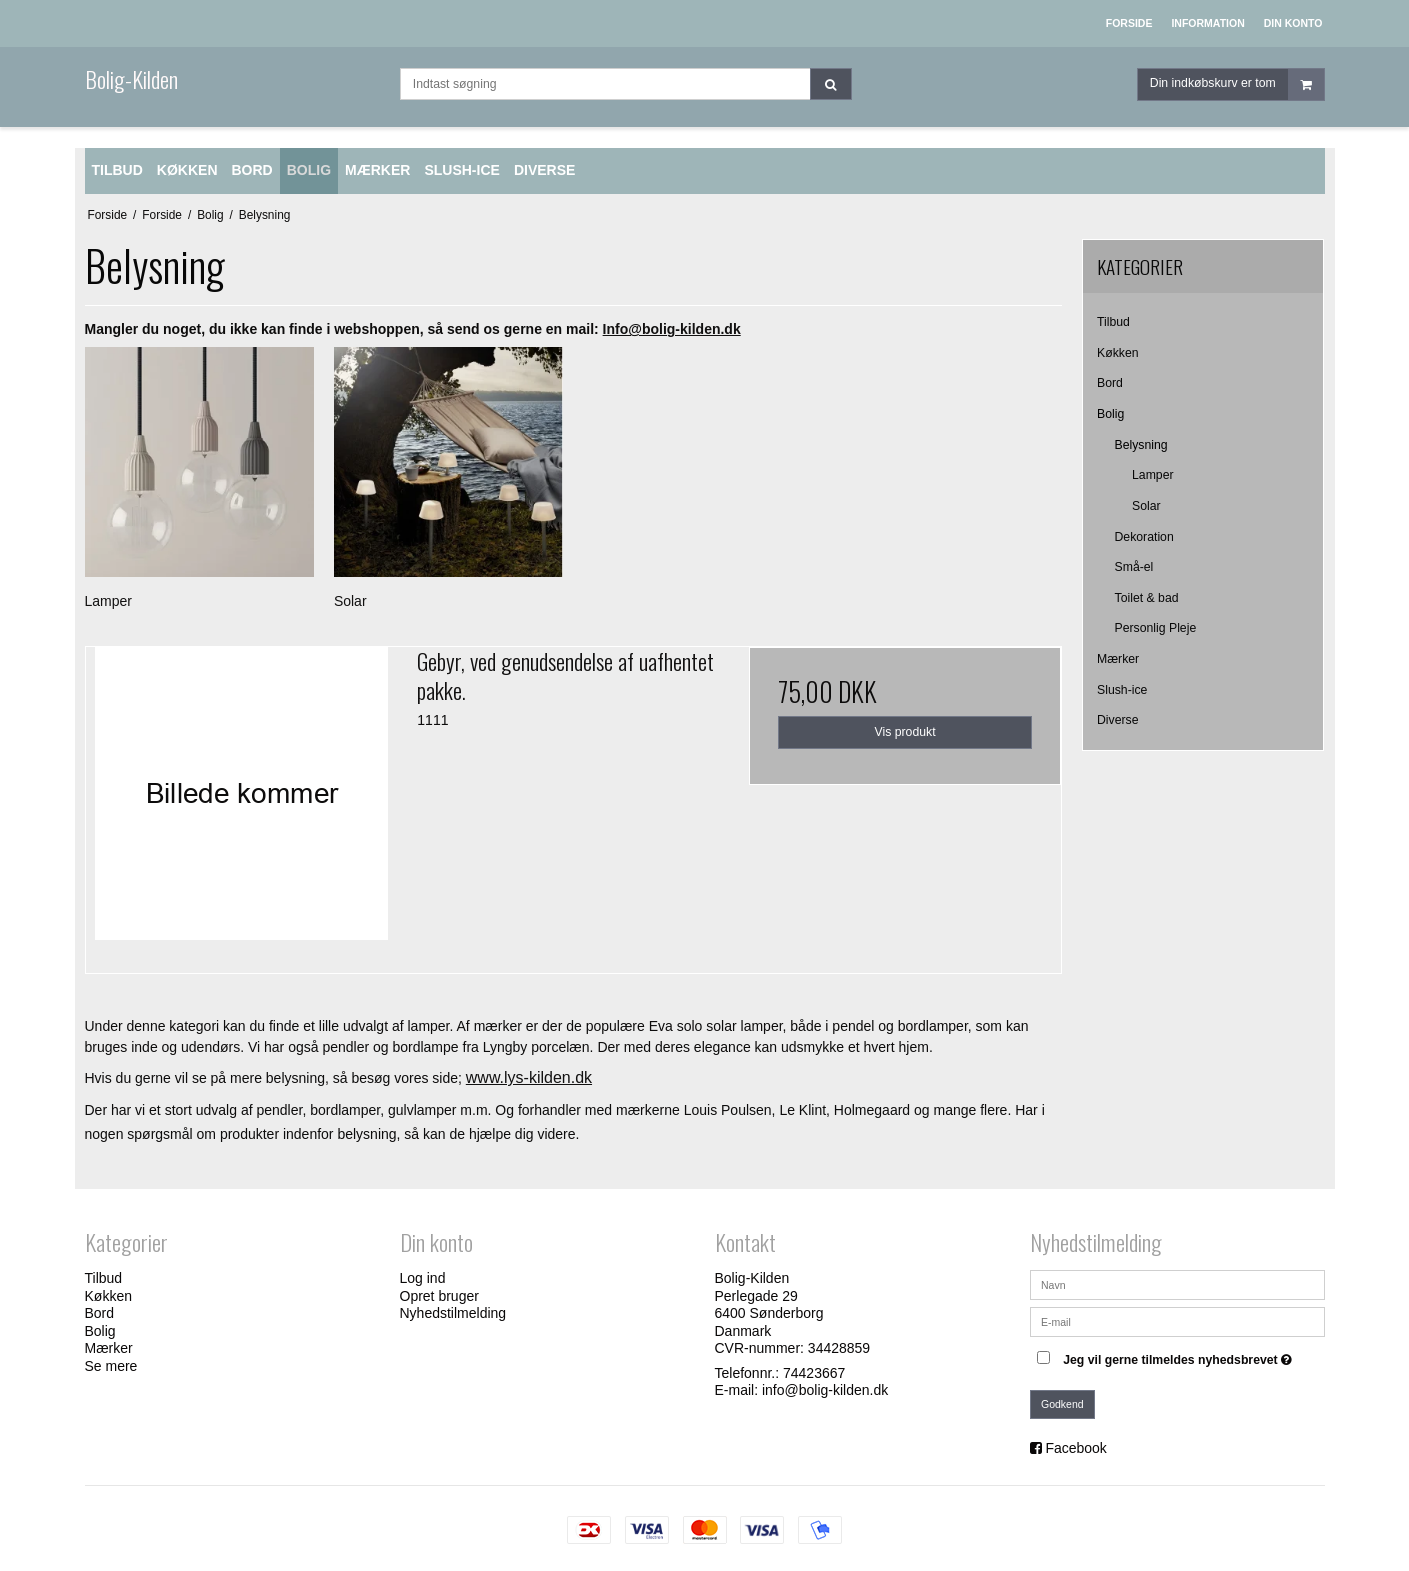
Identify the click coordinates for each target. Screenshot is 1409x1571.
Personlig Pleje (1156, 628)
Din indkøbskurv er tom (1237, 84)
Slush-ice (1122, 690)
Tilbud (1113, 322)
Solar (1146, 506)
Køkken (1118, 353)
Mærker (1118, 659)
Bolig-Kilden (131, 79)
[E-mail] (1177, 1321)
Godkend (1062, 1404)
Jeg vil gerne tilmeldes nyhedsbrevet (1180, 1355)
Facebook (1075, 1448)
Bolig (1110, 414)
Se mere (111, 1366)
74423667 (814, 1373)
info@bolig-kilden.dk (825, 1390)
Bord (1110, 383)
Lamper (1153, 475)
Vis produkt (905, 732)
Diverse (1118, 720)
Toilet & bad (1147, 598)
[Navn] (1177, 1284)
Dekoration (1144, 537)
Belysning (1141, 445)
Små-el (1134, 567)
